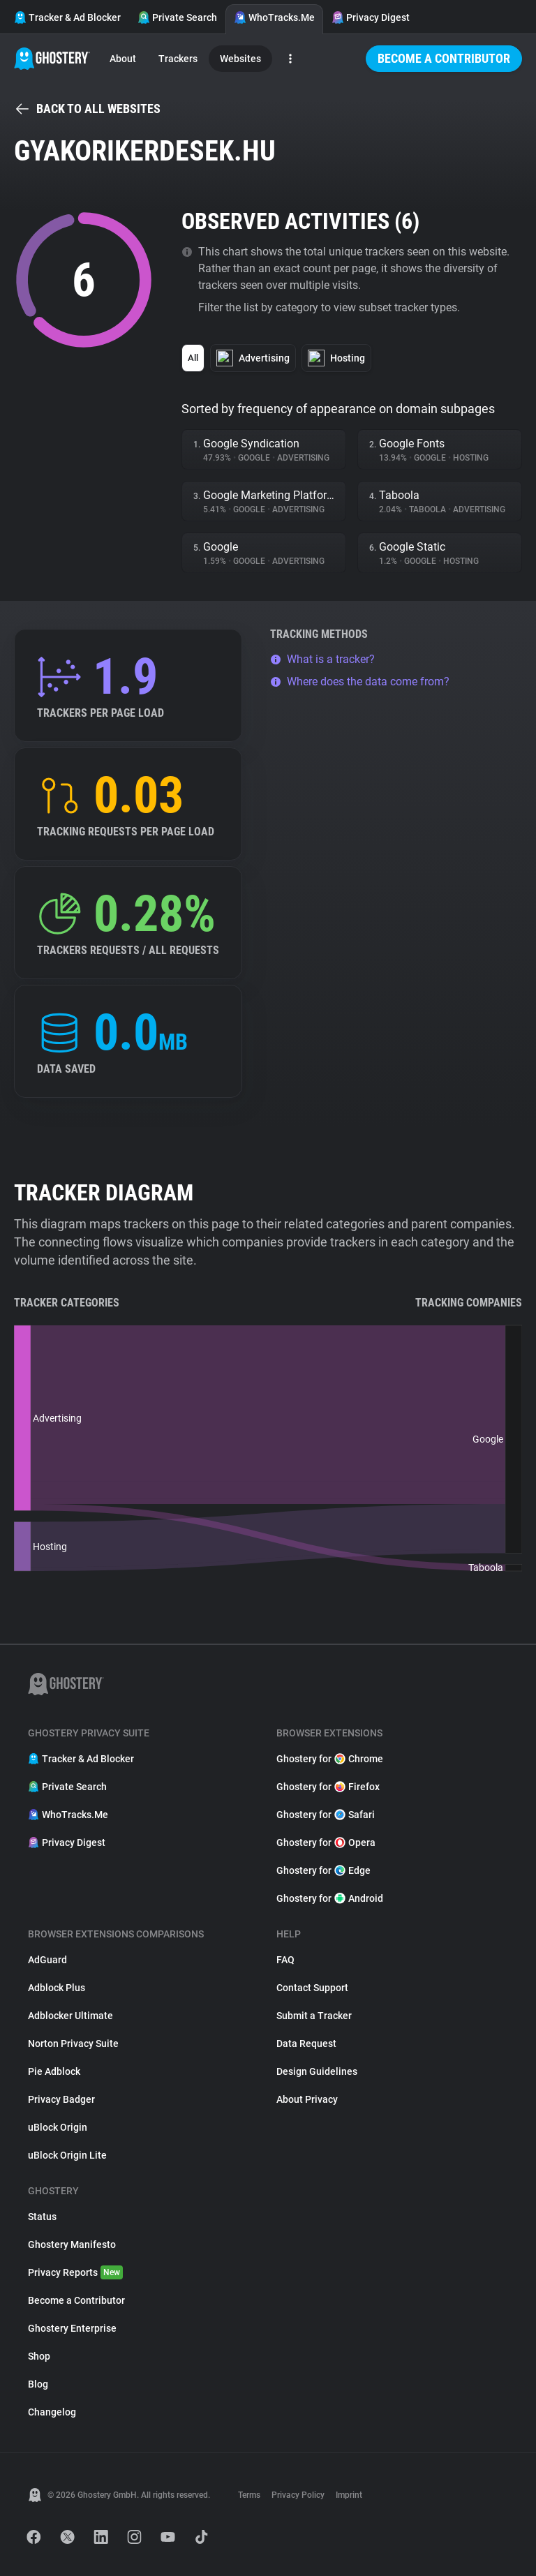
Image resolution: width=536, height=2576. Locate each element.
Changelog (52, 2412)
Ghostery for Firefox (328, 1786)
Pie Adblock (54, 2071)
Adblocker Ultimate (70, 2015)
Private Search (177, 17)
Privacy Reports (75, 2272)
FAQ (285, 1959)
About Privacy (307, 2099)
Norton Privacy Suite (73, 2043)
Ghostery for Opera (325, 1842)
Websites (240, 58)
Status (42, 2216)
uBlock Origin (57, 2127)
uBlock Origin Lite (67, 2155)
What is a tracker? (322, 659)
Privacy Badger (61, 2099)
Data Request (306, 2043)
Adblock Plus (56, 1987)
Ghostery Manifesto (72, 2244)
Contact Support (312, 1987)
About (123, 58)
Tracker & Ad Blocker (67, 17)
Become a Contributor (444, 58)
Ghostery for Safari (325, 1814)
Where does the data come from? (359, 681)
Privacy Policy (298, 2495)
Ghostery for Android (329, 1898)
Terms (249, 2495)
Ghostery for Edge (323, 1870)
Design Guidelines (316, 2071)
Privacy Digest (371, 17)
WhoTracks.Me (274, 17)
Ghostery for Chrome (329, 1758)
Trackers (178, 58)
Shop (39, 2356)
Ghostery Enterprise (72, 2328)
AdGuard (47, 1959)
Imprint (349, 2495)
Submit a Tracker (314, 2015)
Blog (38, 2384)
